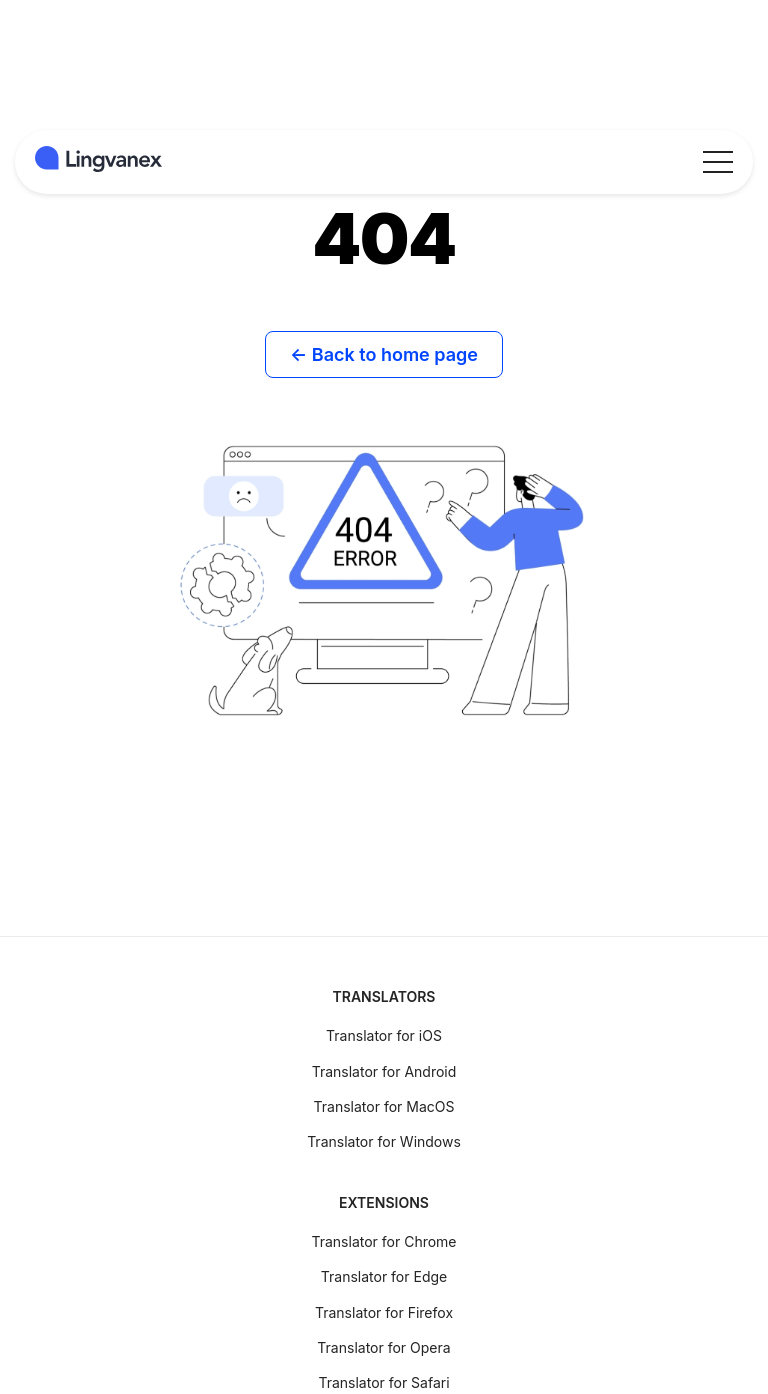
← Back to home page (384, 354)
